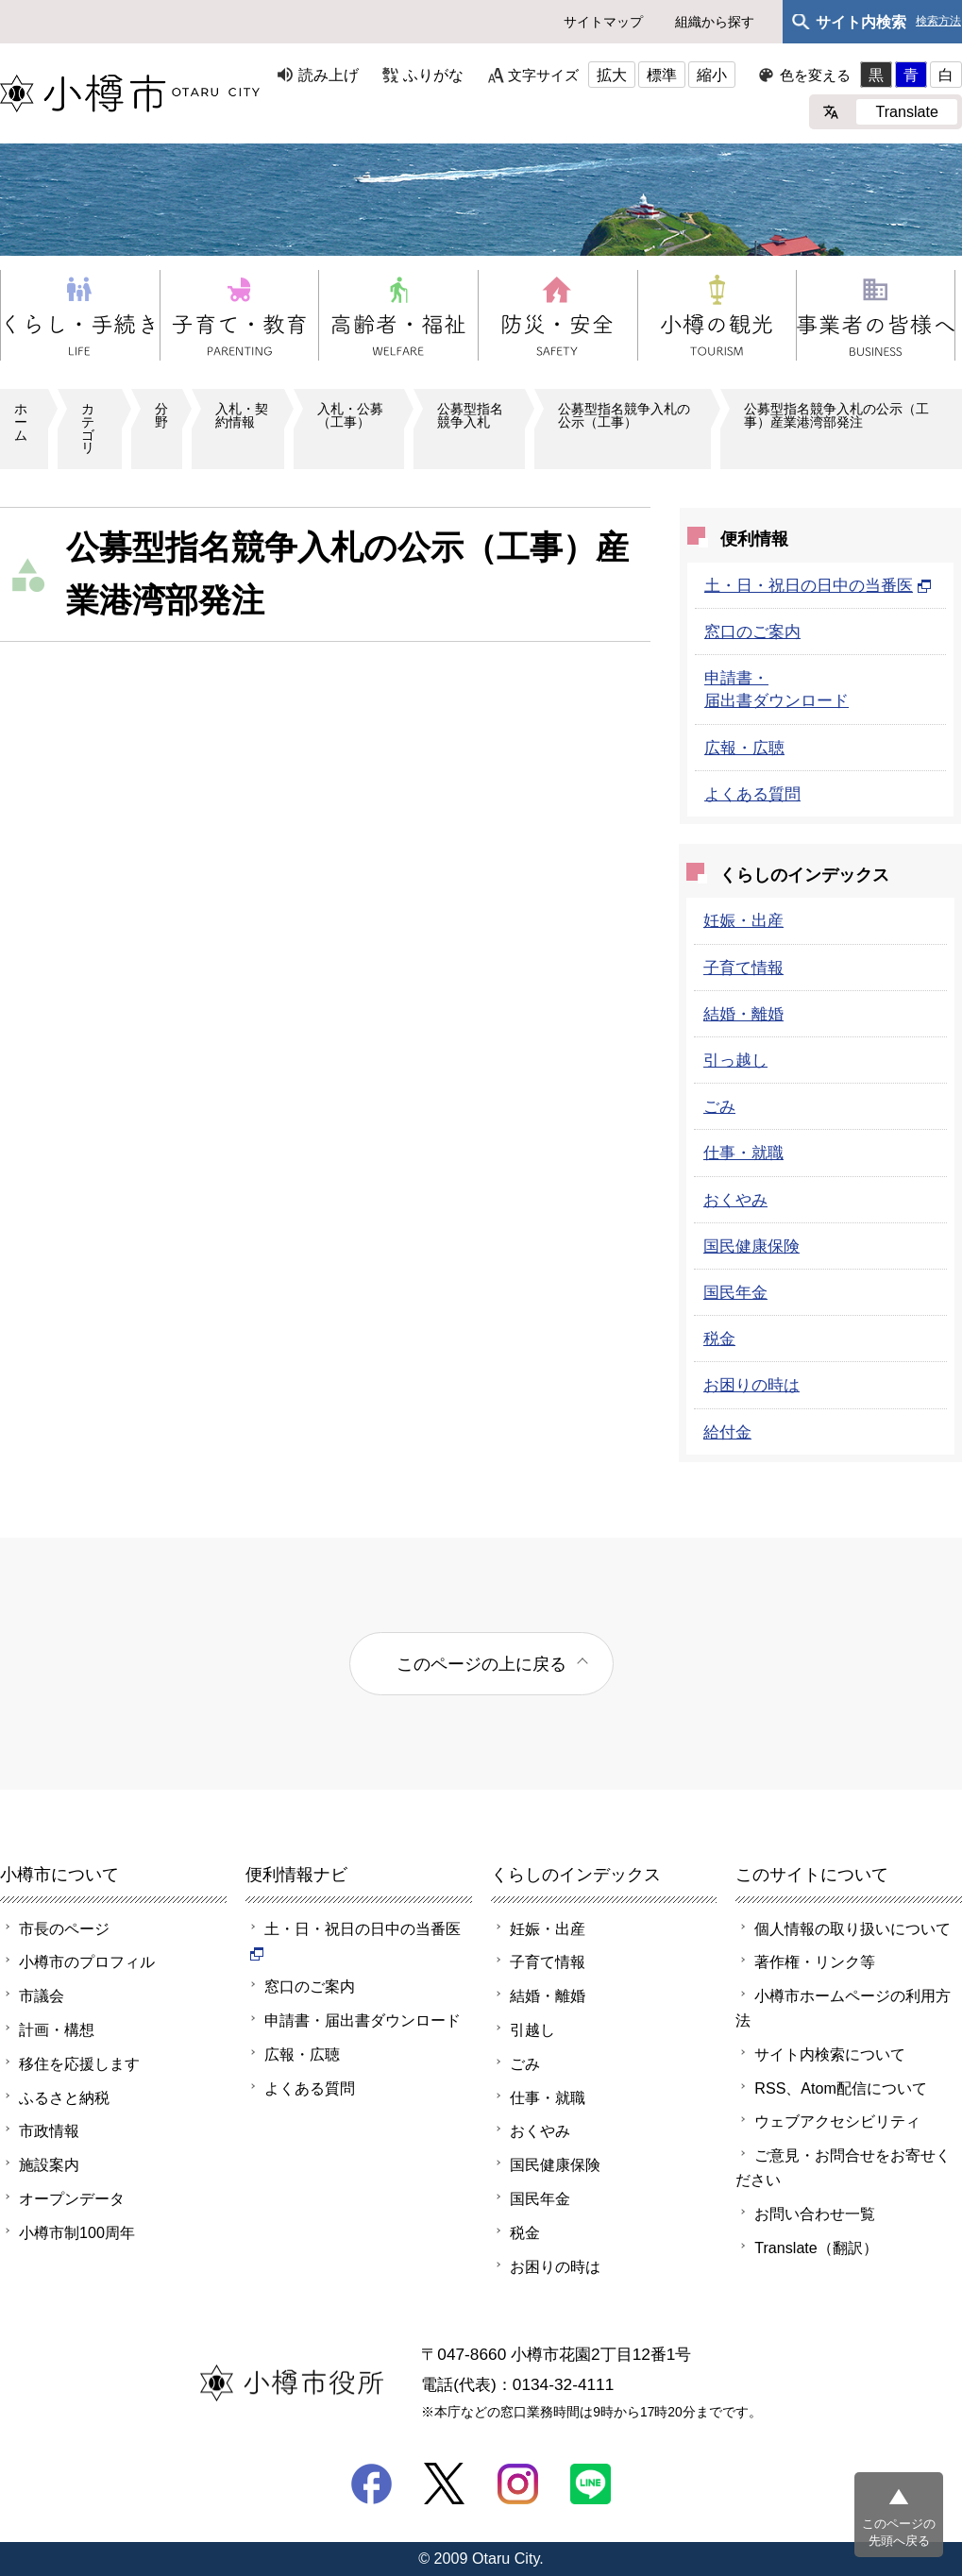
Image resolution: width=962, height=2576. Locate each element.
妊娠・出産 (743, 920)
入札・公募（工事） (350, 415)
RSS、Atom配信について (840, 2087)
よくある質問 (752, 793)
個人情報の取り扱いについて (852, 1928)
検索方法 (938, 21)
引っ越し (735, 1060)
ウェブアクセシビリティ (837, 2121)
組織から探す (714, 21)
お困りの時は (751, 1384)
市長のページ (64, 1928)
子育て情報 (743, 967)
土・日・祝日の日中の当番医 (818, 585)
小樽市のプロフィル (87, 1961)
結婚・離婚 (743, 1013)
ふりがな (433, 74)
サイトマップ (603, 21)
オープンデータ (72, 2198)
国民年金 (735, 1292)
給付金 (727, 1432)
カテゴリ (87, 428)
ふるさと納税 (64, 2097)
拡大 (612, 74)
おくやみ (735, 1199)
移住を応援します (79, 2063)
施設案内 (49, 2164)
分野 (161, 415)
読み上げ (328, 74)
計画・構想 (56, 2029)
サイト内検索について (829, 2054)
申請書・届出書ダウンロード (362, 2020)
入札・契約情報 (241, 415)
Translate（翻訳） (816, 2247)
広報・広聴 (744, 747)
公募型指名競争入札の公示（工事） (624, 415)
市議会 (41, 1995)
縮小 (712, 74)
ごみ (719, 1106)
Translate (906, 111)
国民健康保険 (751, 1246)
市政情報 (49, 2130)
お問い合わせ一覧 (814, 2213)
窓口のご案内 (752, 631)
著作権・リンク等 (814, 1961)
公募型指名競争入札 (470, 415)
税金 (719, 1338)
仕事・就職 (743, 1152)
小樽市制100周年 (77, 2232)
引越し (532, 2029)
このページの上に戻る (481, 1664)
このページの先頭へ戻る (899, 2532)
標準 (662, 74)
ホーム (20, 422)
